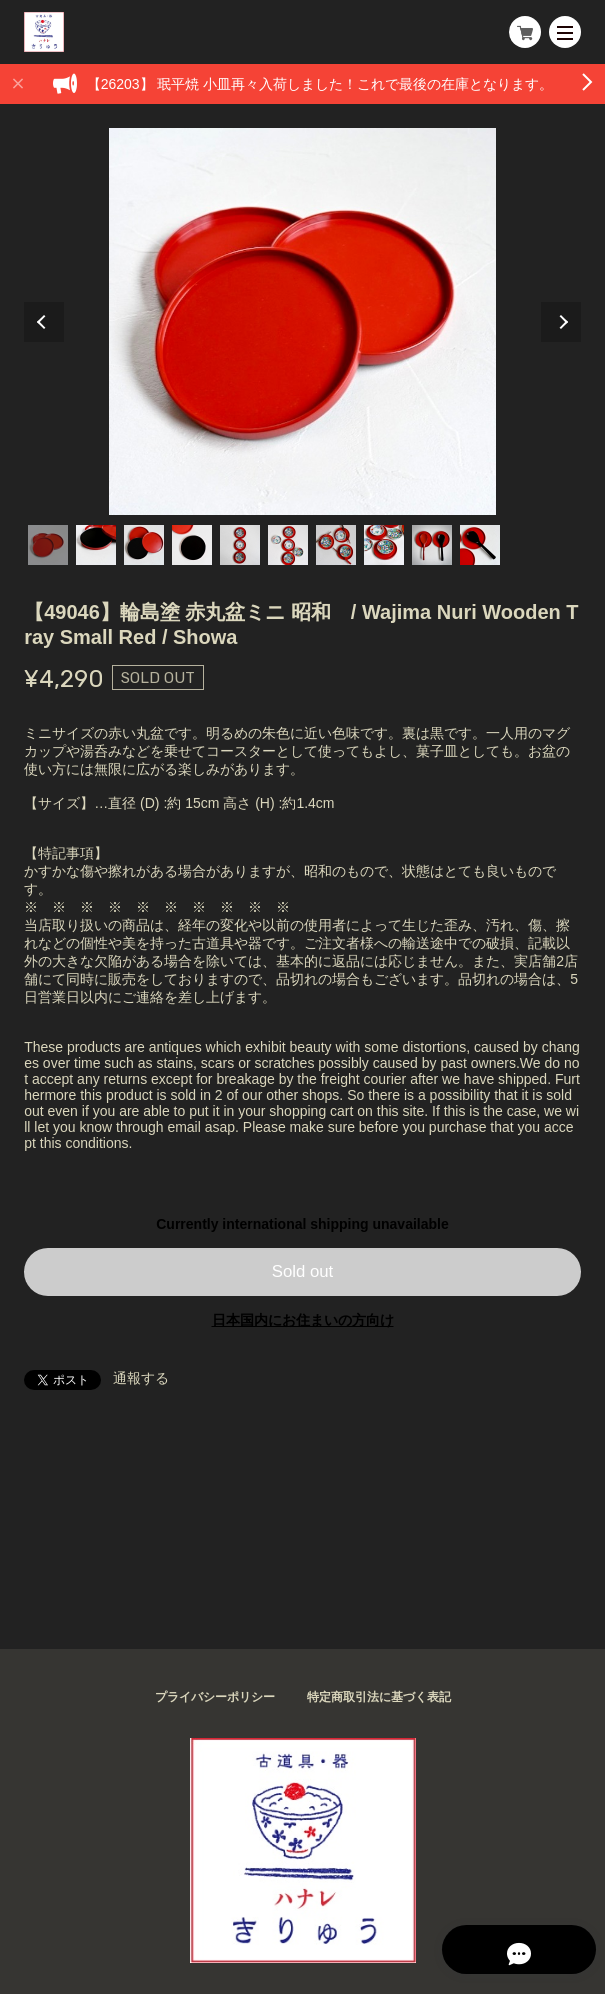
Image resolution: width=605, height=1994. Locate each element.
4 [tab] (192, 545)
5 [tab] (240, 545)
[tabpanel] (302, 321)
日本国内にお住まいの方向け (303, 1320)
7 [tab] (336, 545)
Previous (44, 322)
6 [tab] (288, 545)
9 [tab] (432, 545)
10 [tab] (480, 545)
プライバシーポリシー (215, 1697)
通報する (141, 1378)
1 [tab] (48, 545)
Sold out (303, 1271)
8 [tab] (384, 545)
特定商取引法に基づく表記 (379, 1697)
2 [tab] (96, 545)
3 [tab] (144, 545)
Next (561, 322)
